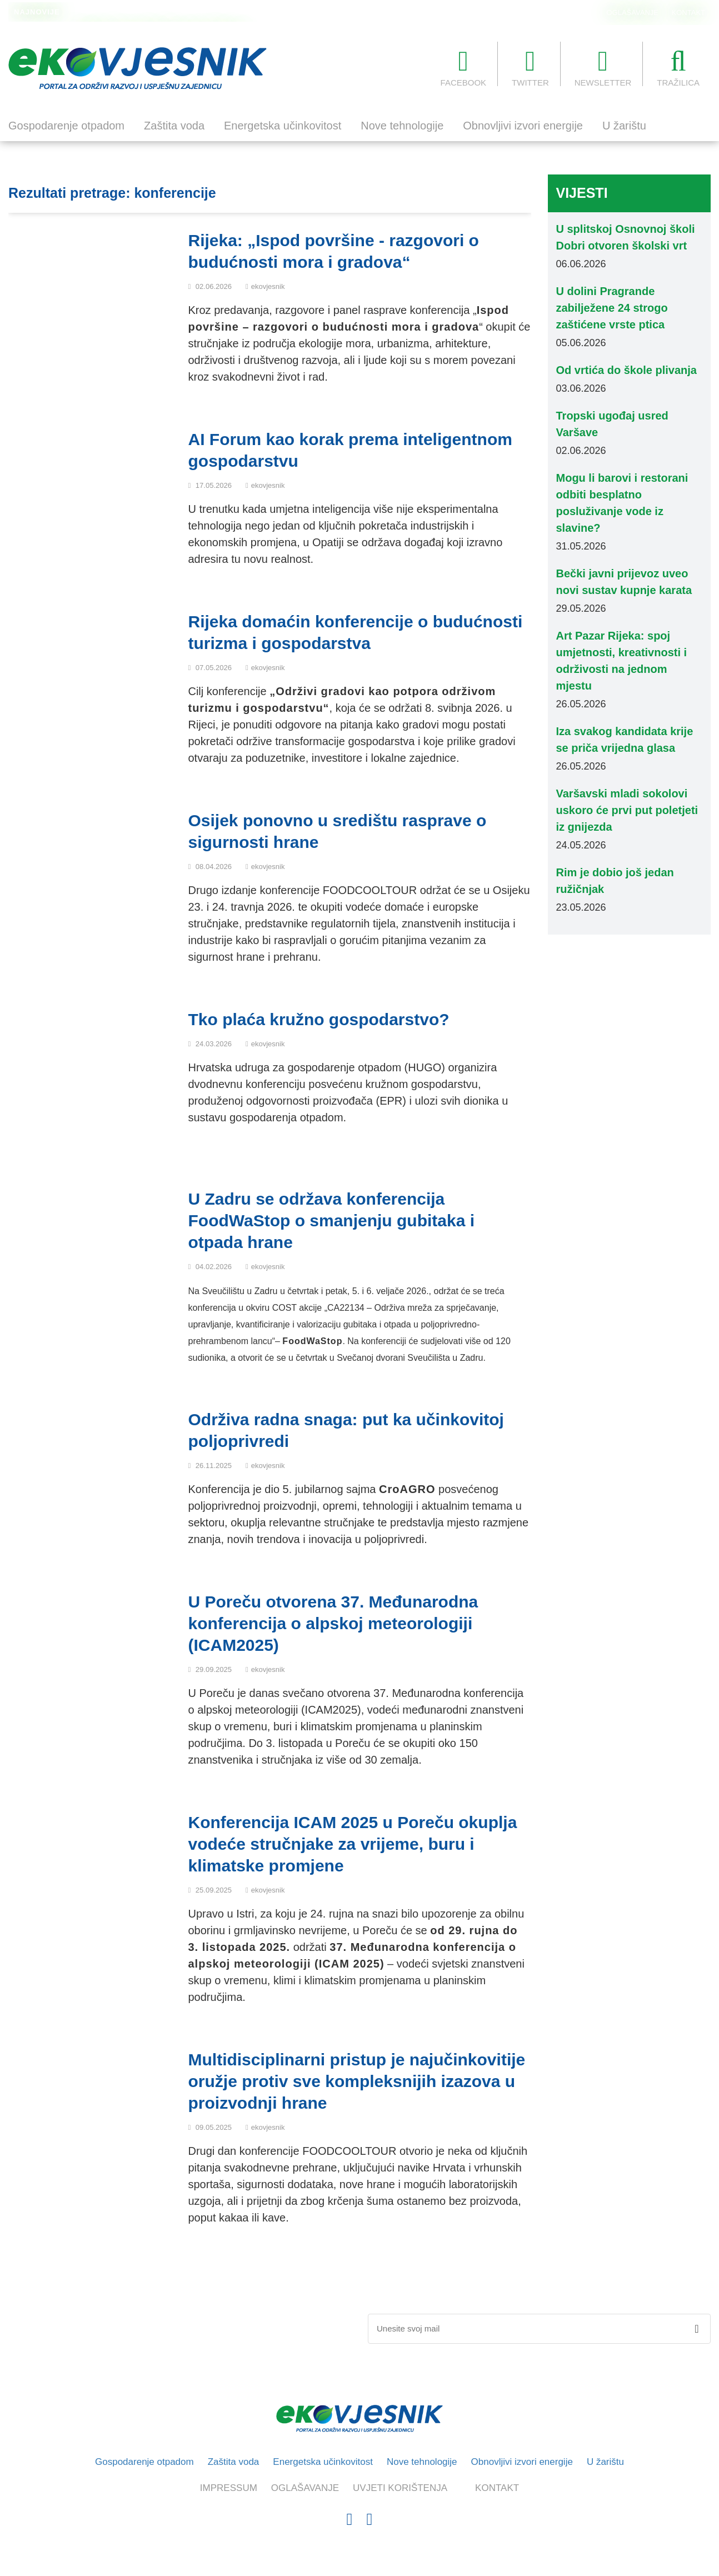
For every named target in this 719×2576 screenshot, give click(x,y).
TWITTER (530, 67)
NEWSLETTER (603, 67)
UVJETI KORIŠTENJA (400, 2488)
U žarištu (624, 125)
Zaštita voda (174, 125)
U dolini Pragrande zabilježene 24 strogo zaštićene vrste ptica (178, 12)
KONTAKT (688, 12)
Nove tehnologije (402, 125)
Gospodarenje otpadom (66, 125)
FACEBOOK (464, 67)
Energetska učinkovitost (282, 125)
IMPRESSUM (228, 2488)
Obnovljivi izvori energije (523, 125)
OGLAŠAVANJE (632, 12)
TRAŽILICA (678, 67)
